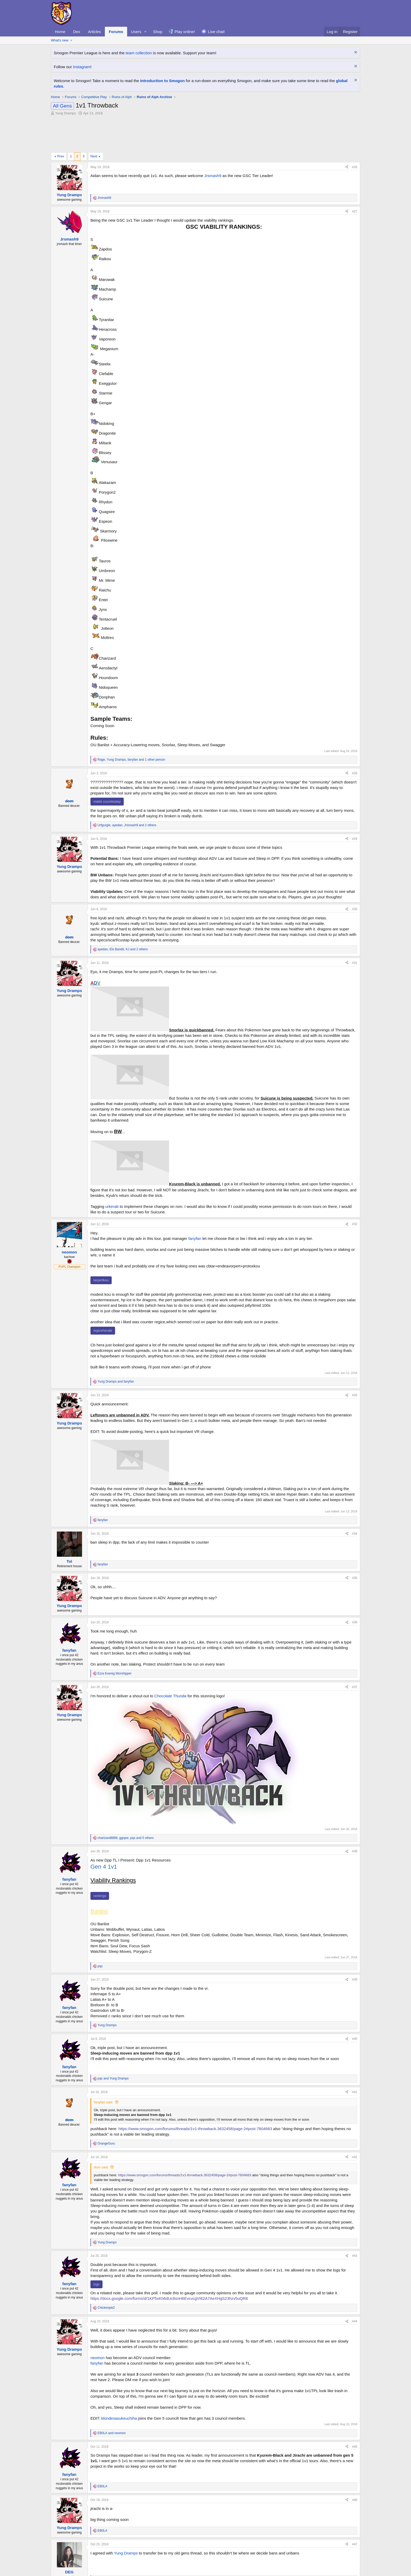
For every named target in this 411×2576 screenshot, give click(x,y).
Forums (116, 31)
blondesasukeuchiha (119, 2418)
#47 (354, 2544)
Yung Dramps (65, 113)
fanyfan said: (103, 2102)
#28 (354, 773)
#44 (354, 2321)
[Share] (346, 167)
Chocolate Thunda (170, 1696)
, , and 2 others (127, 825)
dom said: (101, 2167)
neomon (97, 2357)
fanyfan (194, 1238)
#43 (354, 2256)
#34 (354, 1533)
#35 (354, 1578)
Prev (60, 156)
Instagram (81, 67)
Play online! (185, 31)
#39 (354, 1979)
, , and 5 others (126, 1838)
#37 (354, 1687)
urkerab (112, 1206)
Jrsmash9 (212, 175)
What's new (59, 40)
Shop (157, 31)
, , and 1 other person (131, 759)
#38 (354, 1851)
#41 (354, 2092)
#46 (354, 2500)
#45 (354, 2447)
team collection (139, 53)
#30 (354, 909)
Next (94, 156)
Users (136, 31)
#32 (354, 1224)
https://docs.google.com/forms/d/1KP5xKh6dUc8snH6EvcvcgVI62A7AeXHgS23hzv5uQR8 (169, 2298)
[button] (145, 31)
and (116, 1381)
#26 (354, 167)
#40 (354, 2039)
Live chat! (216, 31)
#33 (354, 1395)
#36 (354, 1622)
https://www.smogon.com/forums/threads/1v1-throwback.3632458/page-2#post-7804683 (195, 2128)
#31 (354, 963)
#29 (354, 839)
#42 (354, 2157)
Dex (76, 31)
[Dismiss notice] (355, 53)
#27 (354, 211)
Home (60, 31)
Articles (94, 31)
